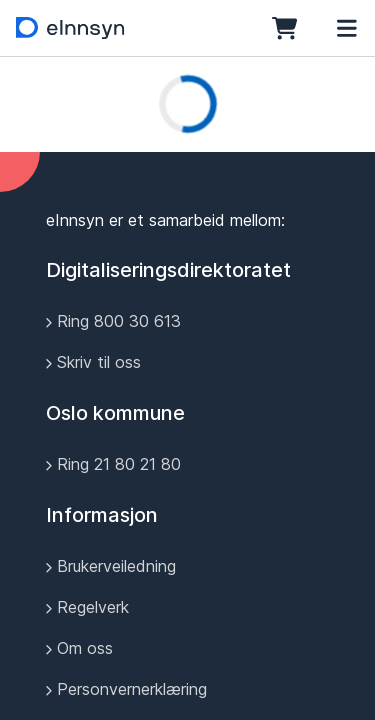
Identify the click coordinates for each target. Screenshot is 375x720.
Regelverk (87, 607)
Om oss (79, 648)
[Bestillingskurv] (291, 28)
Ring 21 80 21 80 (113, 464)
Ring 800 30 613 (113, 321)
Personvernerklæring (126, 689)
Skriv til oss (93, 362)
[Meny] (347, 28)
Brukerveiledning (111, 566)
